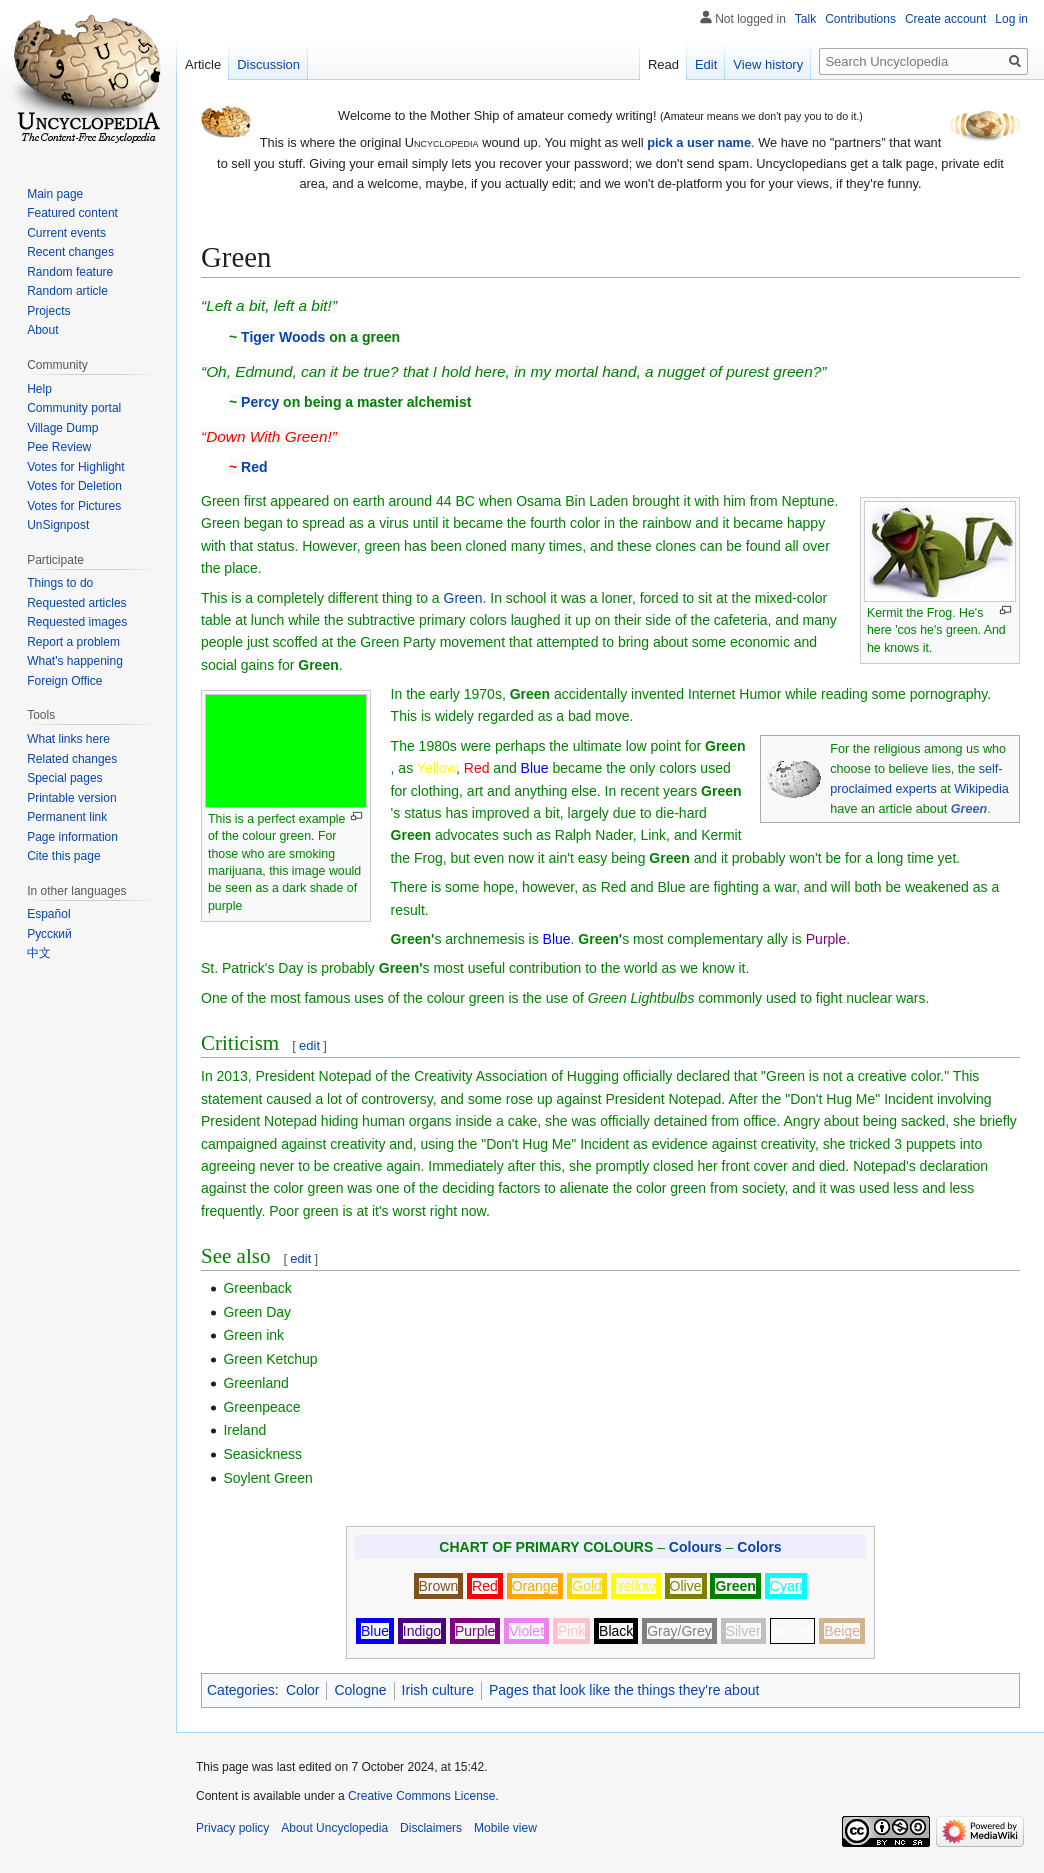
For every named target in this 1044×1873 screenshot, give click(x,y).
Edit (706, 64)
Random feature (70, 272)
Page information (72, 837)
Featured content (72, 213)
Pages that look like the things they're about (624, 1690)
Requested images (77, 622)
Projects (48, 311)
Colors (759, 1547)
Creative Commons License (421, 1796)
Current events (66, 233)
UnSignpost (58, 525)
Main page (55, 194)
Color (302, 1690)
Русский (49, 934)
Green (463, 598)
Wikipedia (981, 789)
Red (254, 467)
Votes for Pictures (74, 506)
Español (48, 914)
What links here (68, 739)
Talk (805, 19)
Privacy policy (232, 1828)
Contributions (860, 19)
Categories (241, 1690)
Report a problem (73, 642)
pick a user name (699, 142)
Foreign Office (64, 681)
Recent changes (70, 252)
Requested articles (76, 603)
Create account (945, 19)
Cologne (360, 1690)
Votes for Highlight (75, 467)
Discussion (268, 64)
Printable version (71, 798)
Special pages (64, 778)
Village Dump (62, 428)
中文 (39, 953)
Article (203, 64)
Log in (1011, 19)
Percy (260, 402)
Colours (695, 1547)
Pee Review (59, 447)
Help (39, 389)
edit (309, 1045)
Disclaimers (431, 1828)
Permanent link (67, 817)
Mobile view (505, 1828)
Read (663, 64)
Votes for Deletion (74, 486)
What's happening (75, 661)
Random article (67, 291)
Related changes (72, 759)
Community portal (74, 408)
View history (768, 64)
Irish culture (438, 1690)
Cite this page (63, 856)
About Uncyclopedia (334, 1828)
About (42, 330)
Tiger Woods (283, 337)
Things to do (60, 583)
